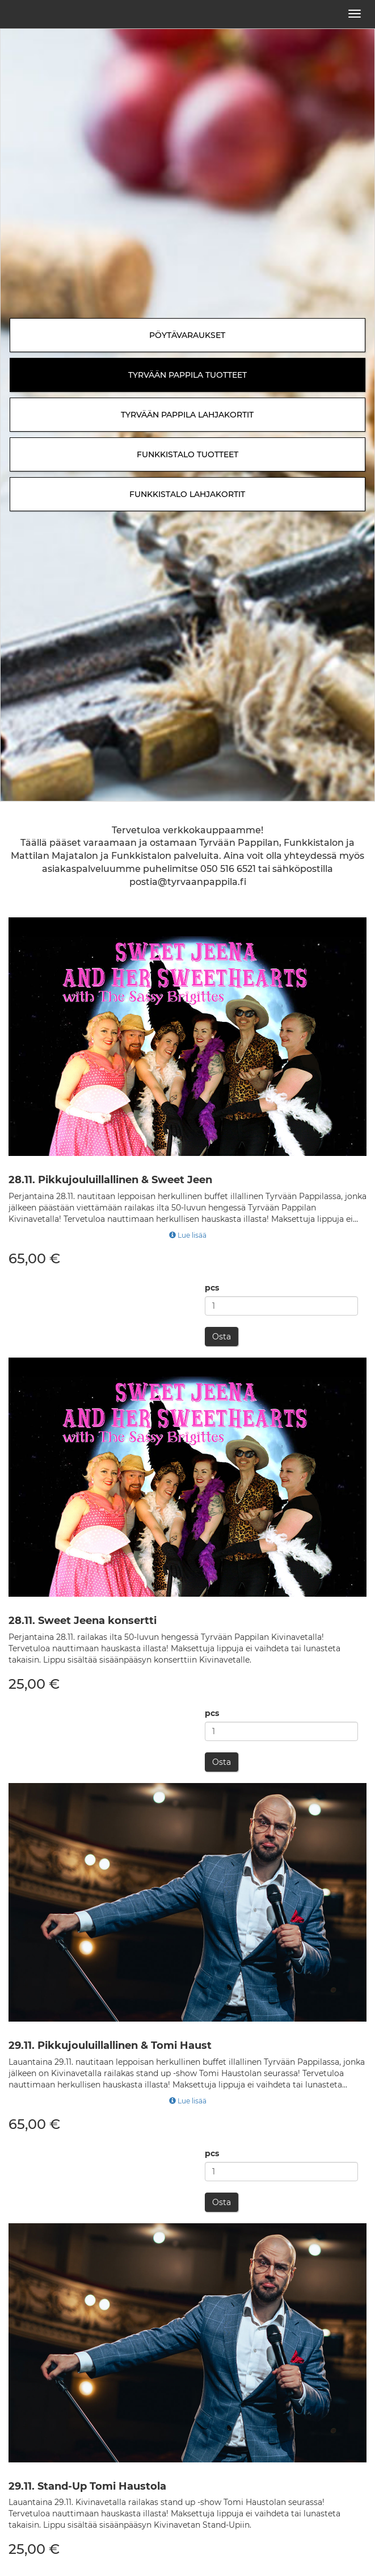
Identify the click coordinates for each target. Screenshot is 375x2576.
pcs (212, 1288)
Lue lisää (188, 1235)
